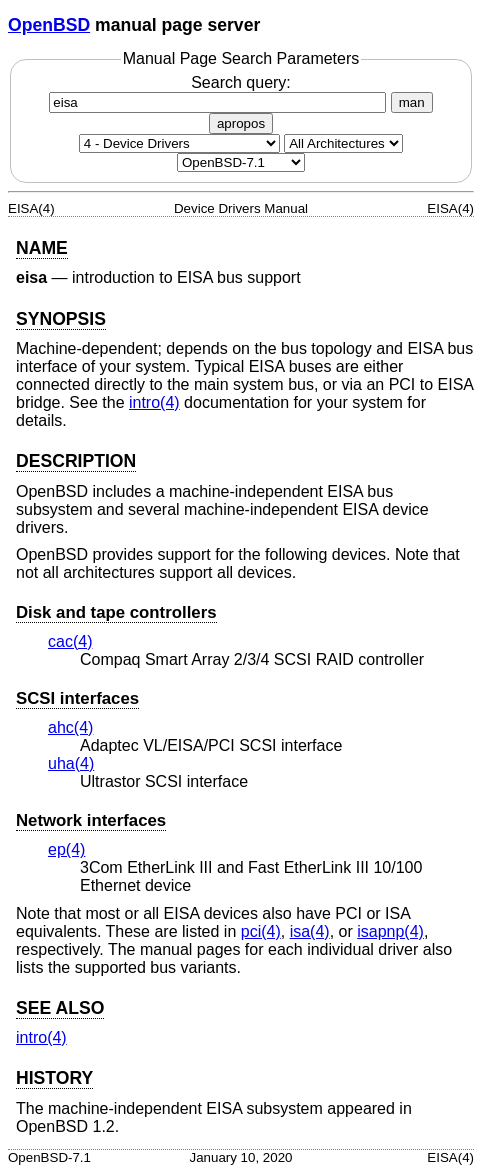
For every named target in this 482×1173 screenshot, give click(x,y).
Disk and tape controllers (116, 612)
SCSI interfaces (77, 698)
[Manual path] (241, 162)
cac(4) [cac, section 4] (70, 641)
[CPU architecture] (343, 143)
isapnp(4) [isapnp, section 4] (390, 931)
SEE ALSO (60, 1008)
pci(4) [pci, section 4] (261, 931)
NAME (42, 248)
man (412, 102)
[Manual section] (179, 143)
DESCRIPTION (76, 461)
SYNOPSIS (61, 319)
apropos (241, 123)
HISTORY (54, 1078)
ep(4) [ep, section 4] (66, 849)
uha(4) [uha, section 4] (71, 763)
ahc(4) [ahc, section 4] (70, 727)
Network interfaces (91, 820)
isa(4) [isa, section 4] (310, 931)
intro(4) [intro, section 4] (154, 402)
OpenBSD (49, 25)
